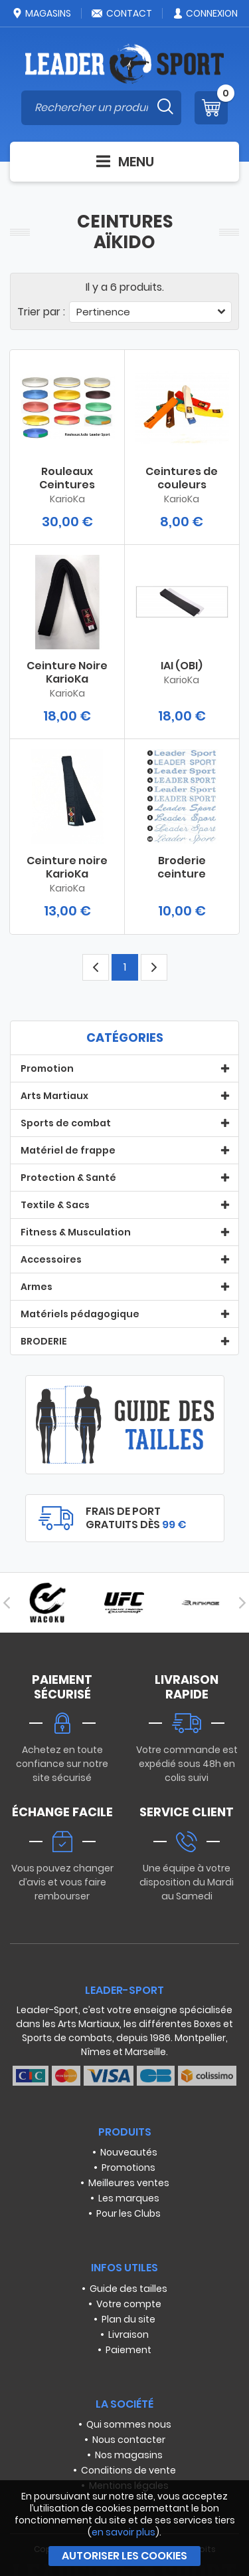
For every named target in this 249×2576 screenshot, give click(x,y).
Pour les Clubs (128, 2213)
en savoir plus (123, 2532)
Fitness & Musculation (76, 1232)
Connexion (205, 13)
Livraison (128, 2334)
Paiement (128, 2349)
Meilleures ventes (128, 2182)
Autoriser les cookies (124, 2555)
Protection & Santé (68, 1177)
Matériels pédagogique (80, 1314)
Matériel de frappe (68, 1150)
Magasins (41, 13)
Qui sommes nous (128, 2424)
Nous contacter (128, 2439)
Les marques (128, 2198)
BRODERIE (44, 1341)
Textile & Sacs (55, 1204)
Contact (121, 13)
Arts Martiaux (54, 1095)
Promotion (47, 1068)
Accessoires (51, 1259)
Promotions (128, 2167)
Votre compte (128, 2304)
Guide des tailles (128, 2288)
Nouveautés (128, 2152)
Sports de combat (66, 1123)
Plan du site (128, 2319)
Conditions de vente (128, 2470)
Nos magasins (129, 2455)
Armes (36, 1286)
